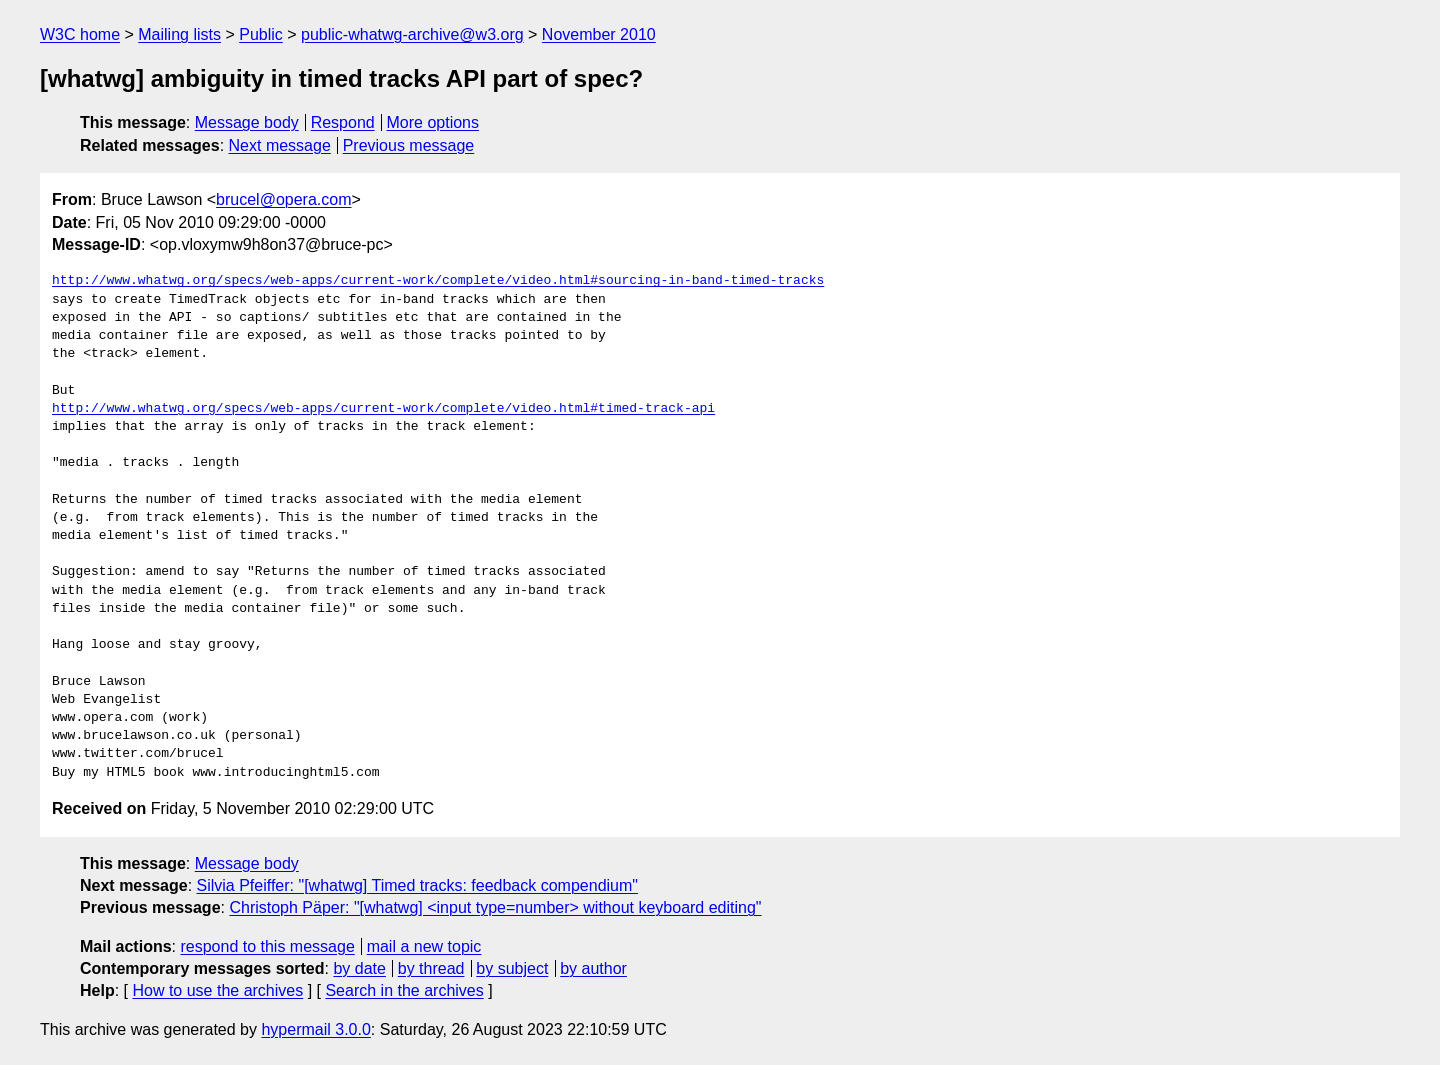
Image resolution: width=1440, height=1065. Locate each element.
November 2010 (599, 34)
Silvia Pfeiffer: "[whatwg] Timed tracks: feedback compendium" (417, 885)
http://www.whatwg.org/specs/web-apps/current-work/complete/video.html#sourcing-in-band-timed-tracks (438, 281)
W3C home (80, 34)
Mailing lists (179, 34)
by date (359, 968)
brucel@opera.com (283, 199)
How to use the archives (217, 990)
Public (261, 34)
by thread (431, 968)
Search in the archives (404, 990)
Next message (280, 145)
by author (593, 968)
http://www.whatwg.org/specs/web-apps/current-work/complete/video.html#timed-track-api (383, 409)
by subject (512, 968)
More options (433, 122)
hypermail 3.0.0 (315, 1029)
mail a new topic (424, 946)
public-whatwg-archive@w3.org (412, 34)
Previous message (409, 145)
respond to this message (267, 946)
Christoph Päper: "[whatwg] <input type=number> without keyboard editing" (495, 907)
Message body (247, 122)
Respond (343, 122)
